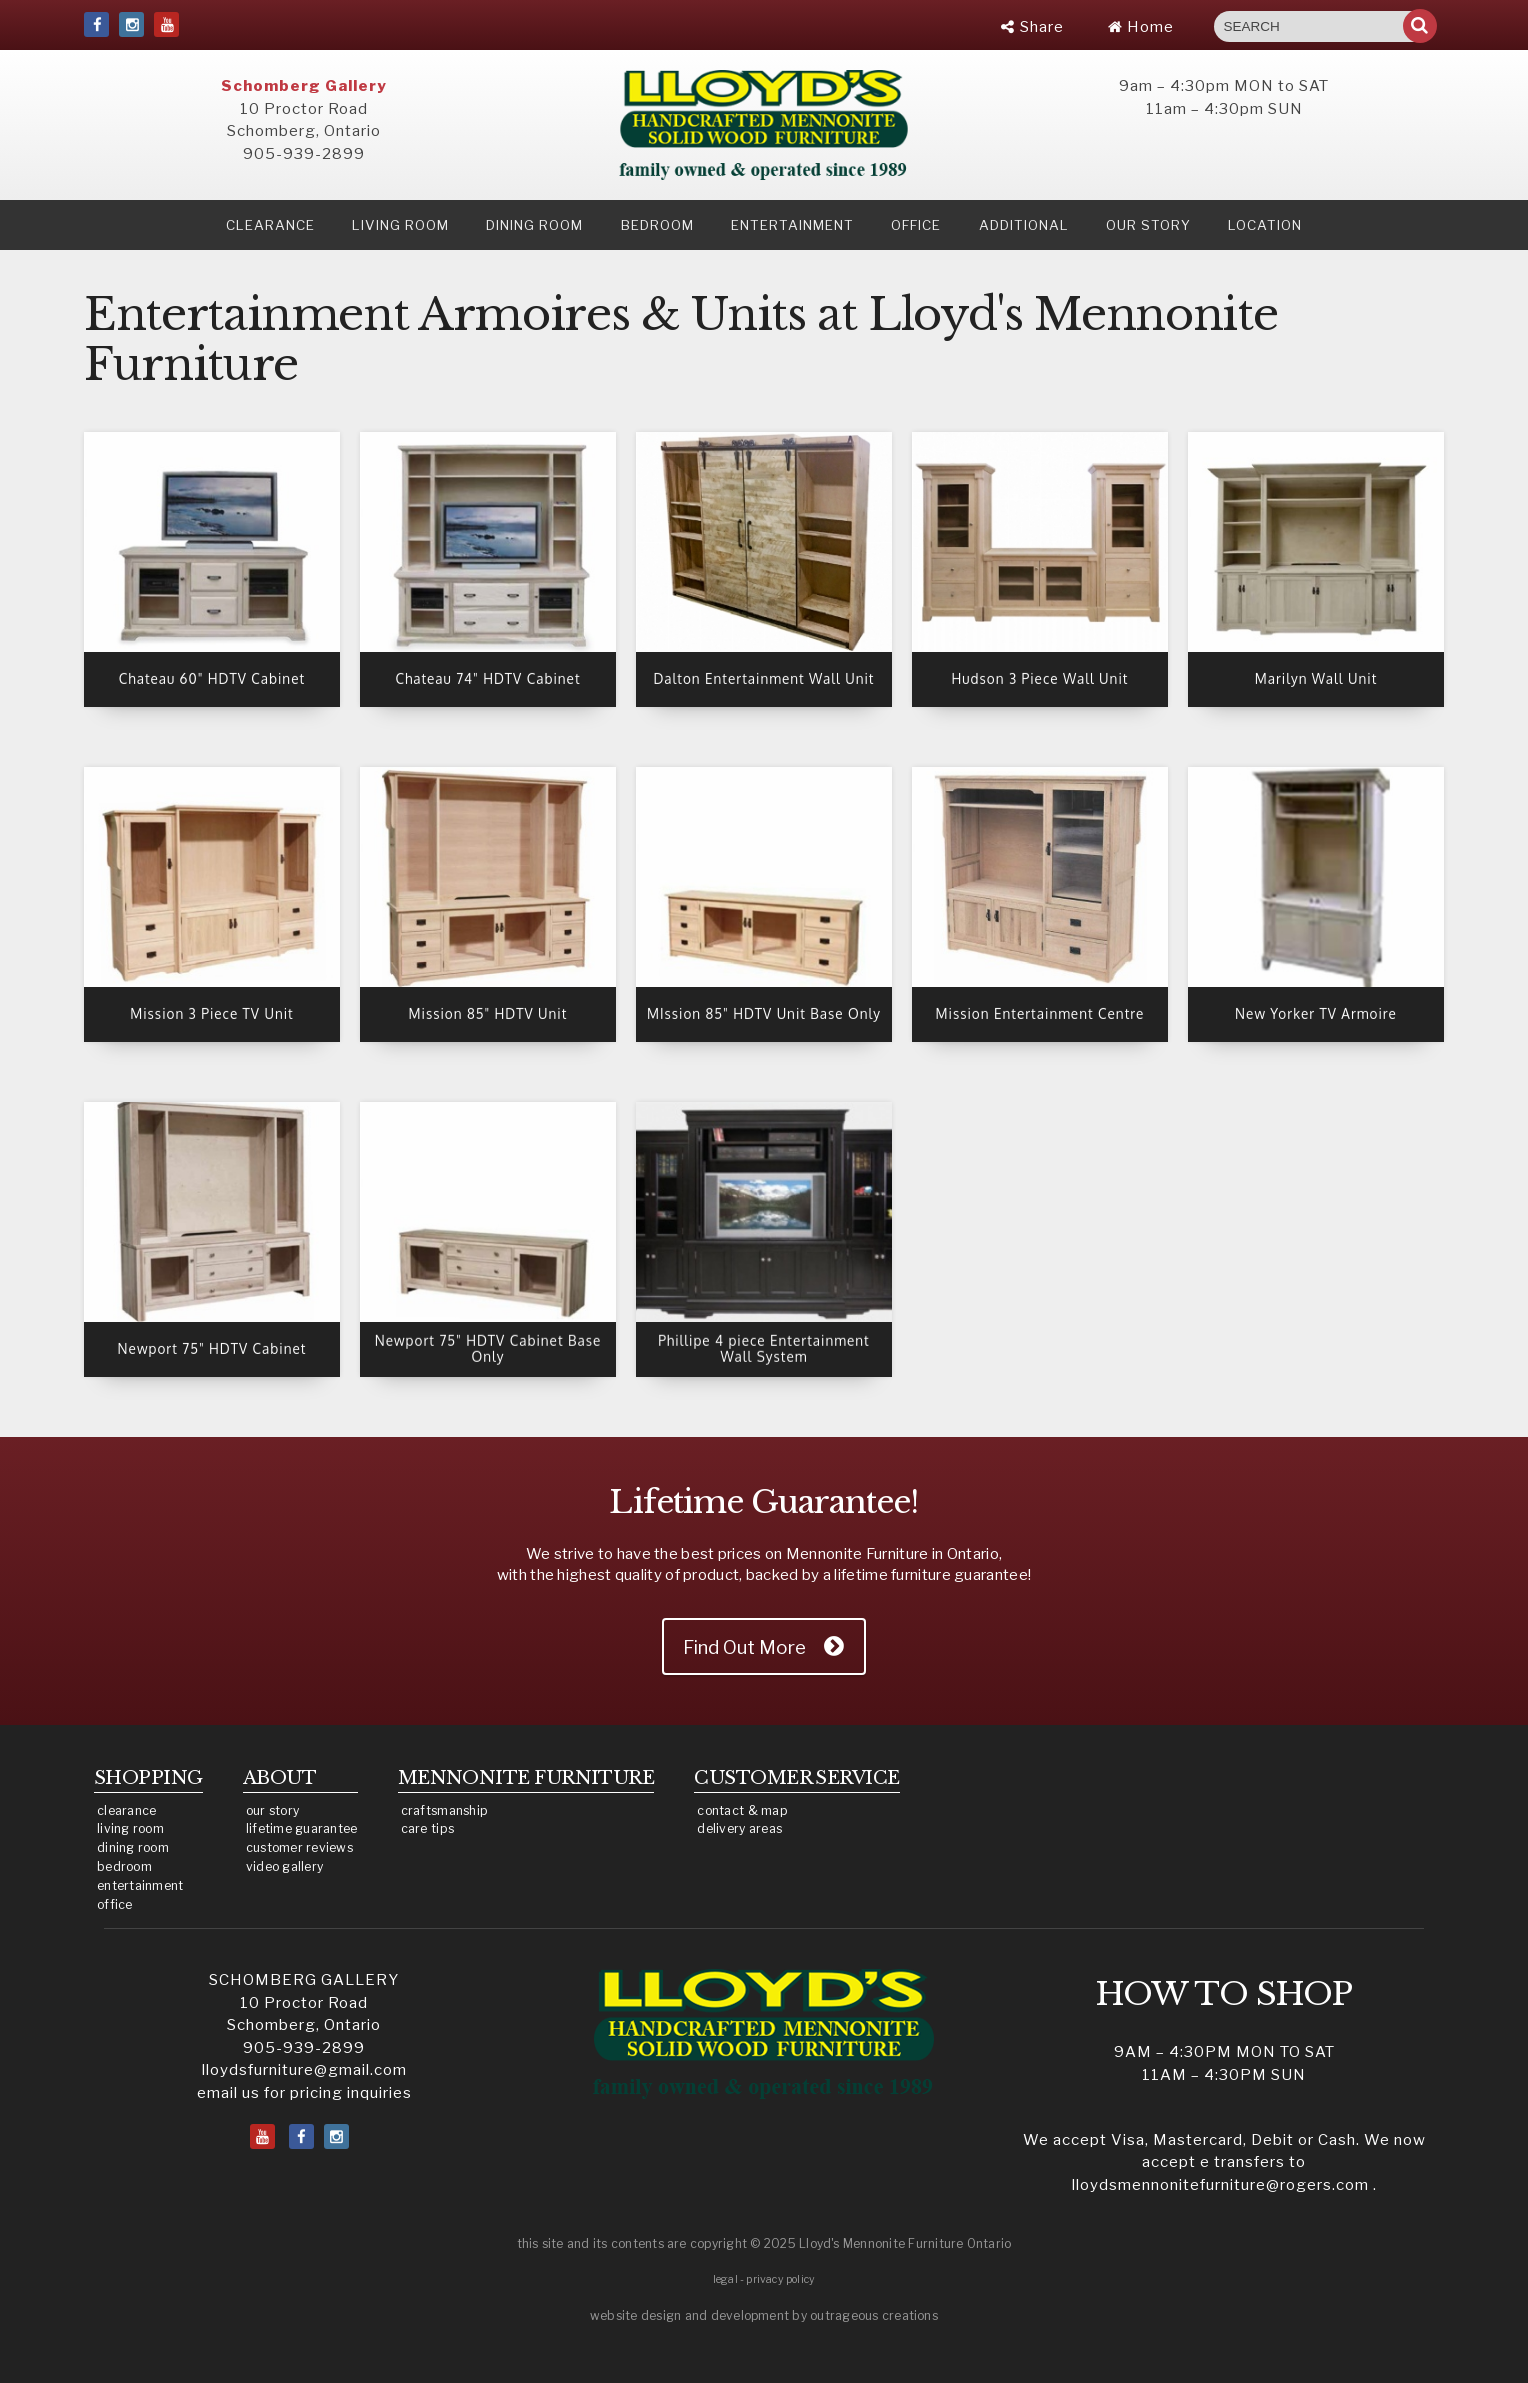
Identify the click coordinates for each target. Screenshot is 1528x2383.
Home (1141, 27)
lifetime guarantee (302, 1828)
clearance (270, 225)
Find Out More (744, 1647)
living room (130, 1828)
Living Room (400, 225)
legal (725, 2279)
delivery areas (739, 1828)
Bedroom (657, 225)
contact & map (742, 1810)
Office (916, 225)
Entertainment (792, 225)
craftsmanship (445, 1810)
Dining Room (534, 225)
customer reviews (299, 1847)
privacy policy (780, 2279)
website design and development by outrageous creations (764, 2315)
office (115, 1904)
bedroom (124, 1866)
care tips (427, 1828)
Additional (1024, 225)
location (1265, 225)
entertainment (140, 1885)
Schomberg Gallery (304, 86)
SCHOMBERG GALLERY (304, 1980)
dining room (133, 1847)
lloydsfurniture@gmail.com (304, 2070)
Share (1032, 27)
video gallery (285, 1866)
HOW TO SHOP (1224, 1994)
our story (1148, 225)
